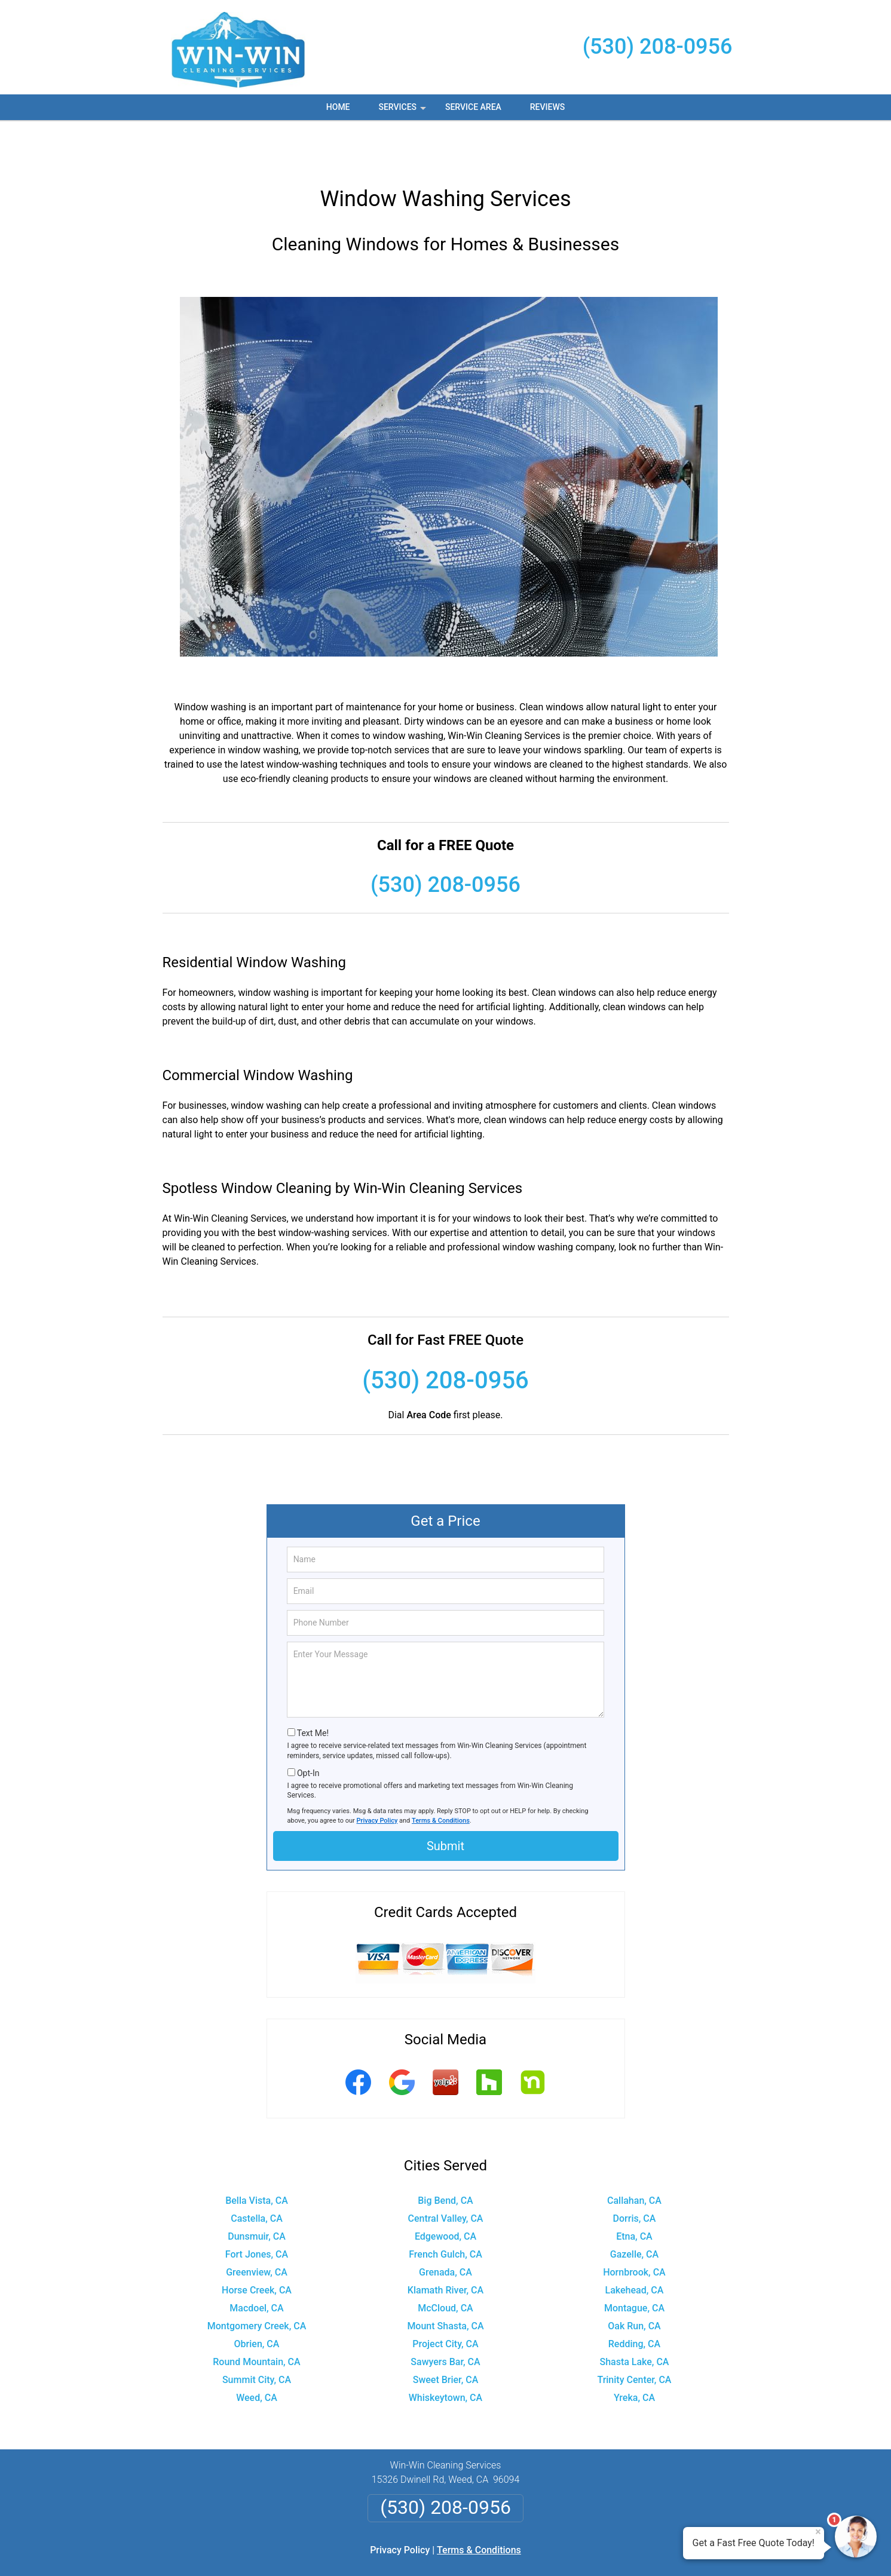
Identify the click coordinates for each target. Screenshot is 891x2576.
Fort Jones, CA (256, 2209)
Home (338, 107)
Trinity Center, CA (634, 2335)
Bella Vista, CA (256, 2155)
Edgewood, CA (445, 2191)
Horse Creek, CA (257, 2245)
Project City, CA (445, 2299)
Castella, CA (257, 2173)
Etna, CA (634, 2191)
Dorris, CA (634, 2173)
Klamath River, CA (445, 2245)
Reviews (547, 107)
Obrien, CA (257, 2299)
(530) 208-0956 (658, 46)
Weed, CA (256, 2353)
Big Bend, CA (445, 2155)
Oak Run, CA (634, 2281)
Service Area (473, 107)
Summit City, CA (256, 2335)
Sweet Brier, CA (446, 2335)
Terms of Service (532, 2550)
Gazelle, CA (634, 2209)
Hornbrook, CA (634, 2227)
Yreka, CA (634, 2353)
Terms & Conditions (441, 1776)
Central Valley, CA (445, 2173)
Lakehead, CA (634, 2245)
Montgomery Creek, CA (257, 2281)
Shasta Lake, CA (634, 2317)
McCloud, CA (445, 2263)
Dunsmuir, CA (257, 2191)
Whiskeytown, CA (445, 2353)
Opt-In (308, 1728)
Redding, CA (634, 2299)
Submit (445, 1801)
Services (403, 111)
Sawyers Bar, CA (445, 2317)
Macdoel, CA (256, 2263)
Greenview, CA (256, 2227)
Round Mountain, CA (256, 2317)
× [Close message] (818, 2532)
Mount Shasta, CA (445, 2281)
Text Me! (313, 1688)
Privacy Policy (377, 1776)
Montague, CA (634, 2263)
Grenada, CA (445, 2227)
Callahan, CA (634, 2155)
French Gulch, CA (445, 2209)
